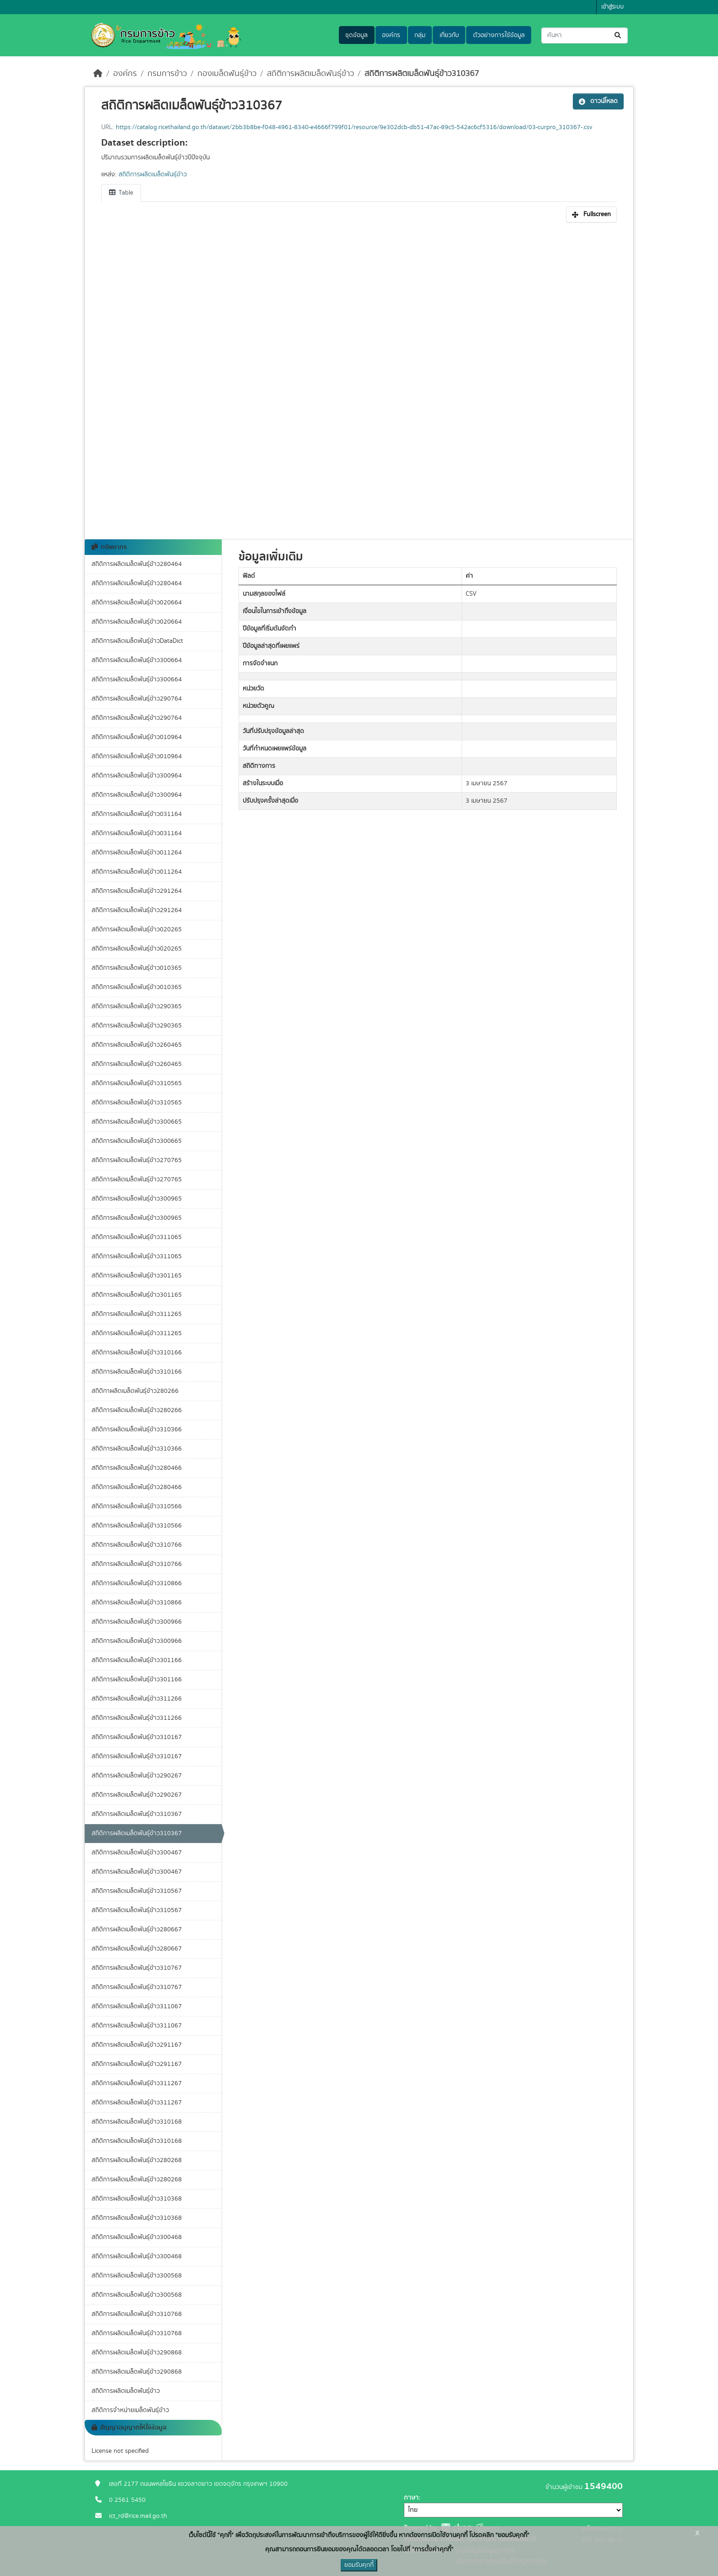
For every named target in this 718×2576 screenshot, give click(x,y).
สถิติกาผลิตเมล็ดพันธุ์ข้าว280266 (135, 1391)
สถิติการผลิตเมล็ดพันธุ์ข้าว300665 (137, 1121)
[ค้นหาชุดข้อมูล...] (584, 35)
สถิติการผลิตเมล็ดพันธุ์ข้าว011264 (137, 852)
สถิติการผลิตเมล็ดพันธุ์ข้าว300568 (137, 2275)
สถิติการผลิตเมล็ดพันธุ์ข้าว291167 (137, 2044)
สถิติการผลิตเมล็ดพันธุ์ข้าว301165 (137, 1275)
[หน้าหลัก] (98, 74)
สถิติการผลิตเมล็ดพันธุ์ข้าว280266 (137, 1410)
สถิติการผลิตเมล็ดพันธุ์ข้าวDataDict (137, 641)
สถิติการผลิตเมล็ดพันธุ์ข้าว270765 (137, 1160)
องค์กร (391, 35)
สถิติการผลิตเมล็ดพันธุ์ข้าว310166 (137, 1352)
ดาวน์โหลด (598, 101)
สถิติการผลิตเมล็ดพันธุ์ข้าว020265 (137, 929)
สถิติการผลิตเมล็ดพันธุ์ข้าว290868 (137, 2352)
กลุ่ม (419, 35)
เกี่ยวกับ (449, 35)
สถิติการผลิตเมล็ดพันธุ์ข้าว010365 (137, 968)
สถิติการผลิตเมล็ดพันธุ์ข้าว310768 (137, 2314)
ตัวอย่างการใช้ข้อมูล (499, 35)
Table (121, 192)
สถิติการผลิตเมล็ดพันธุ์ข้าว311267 (137, 2083)
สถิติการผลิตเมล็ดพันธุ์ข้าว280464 (137, 564)
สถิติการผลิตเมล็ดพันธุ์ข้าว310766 (137, 1544)
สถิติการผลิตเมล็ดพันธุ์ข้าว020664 (137, 602)
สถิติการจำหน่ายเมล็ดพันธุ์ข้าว (130, 2410)
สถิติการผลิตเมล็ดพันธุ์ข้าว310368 (137, 2198)
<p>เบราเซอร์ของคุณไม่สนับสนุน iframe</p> (359, 376)
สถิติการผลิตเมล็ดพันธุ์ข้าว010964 (137, 737)
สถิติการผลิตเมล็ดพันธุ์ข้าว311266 (137, 1698)
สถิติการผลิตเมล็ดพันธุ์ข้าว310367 (421, 74)
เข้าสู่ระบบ (612, 7)
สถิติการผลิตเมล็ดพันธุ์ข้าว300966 (137, 1621)
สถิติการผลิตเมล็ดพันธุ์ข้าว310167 (137, 1737)
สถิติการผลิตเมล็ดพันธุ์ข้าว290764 (137, 698)
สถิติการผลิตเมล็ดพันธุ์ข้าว (310, 74)
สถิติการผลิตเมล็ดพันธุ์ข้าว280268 (137, 2160)
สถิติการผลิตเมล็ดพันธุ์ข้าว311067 (137, 2006)
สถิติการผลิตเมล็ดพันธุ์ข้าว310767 (137, 1968)
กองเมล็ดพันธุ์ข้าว (226, 74)
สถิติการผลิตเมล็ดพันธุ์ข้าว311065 (137, 1237)
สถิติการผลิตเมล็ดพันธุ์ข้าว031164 (137, 814)
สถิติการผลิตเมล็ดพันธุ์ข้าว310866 (137, 1583)
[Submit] (618, 35)
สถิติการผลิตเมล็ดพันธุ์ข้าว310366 (137, 1429)
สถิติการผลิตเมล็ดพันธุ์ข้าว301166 (137, 1660)
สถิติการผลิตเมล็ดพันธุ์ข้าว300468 (137, 2237)
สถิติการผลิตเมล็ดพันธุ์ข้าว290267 (137, 1775)
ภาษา (411, 2497)
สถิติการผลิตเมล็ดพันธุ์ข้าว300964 (137, 775)
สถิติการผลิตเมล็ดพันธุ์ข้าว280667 (137, 1929)
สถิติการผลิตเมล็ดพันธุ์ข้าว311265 (137, 1314)
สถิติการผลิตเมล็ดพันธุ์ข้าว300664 (137, 660)
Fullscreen (591, 214)
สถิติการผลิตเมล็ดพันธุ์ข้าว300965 (137, 1198)
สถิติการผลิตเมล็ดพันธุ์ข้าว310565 (137, 1083)
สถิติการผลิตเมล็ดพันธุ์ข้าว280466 (137, 1468)
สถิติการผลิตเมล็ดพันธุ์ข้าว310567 (137, 1891)
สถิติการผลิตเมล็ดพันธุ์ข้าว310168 (137, 2121)
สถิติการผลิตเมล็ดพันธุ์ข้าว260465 (137, 1044)
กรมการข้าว (167, 74)
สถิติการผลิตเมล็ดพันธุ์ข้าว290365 (137, 1006)
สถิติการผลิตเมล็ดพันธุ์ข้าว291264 (137, 891)
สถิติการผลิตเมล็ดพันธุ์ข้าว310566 (137, 1506)
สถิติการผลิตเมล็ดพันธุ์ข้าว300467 (137, 1852)
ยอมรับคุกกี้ (359, 2565)
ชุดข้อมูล (356, 35)
